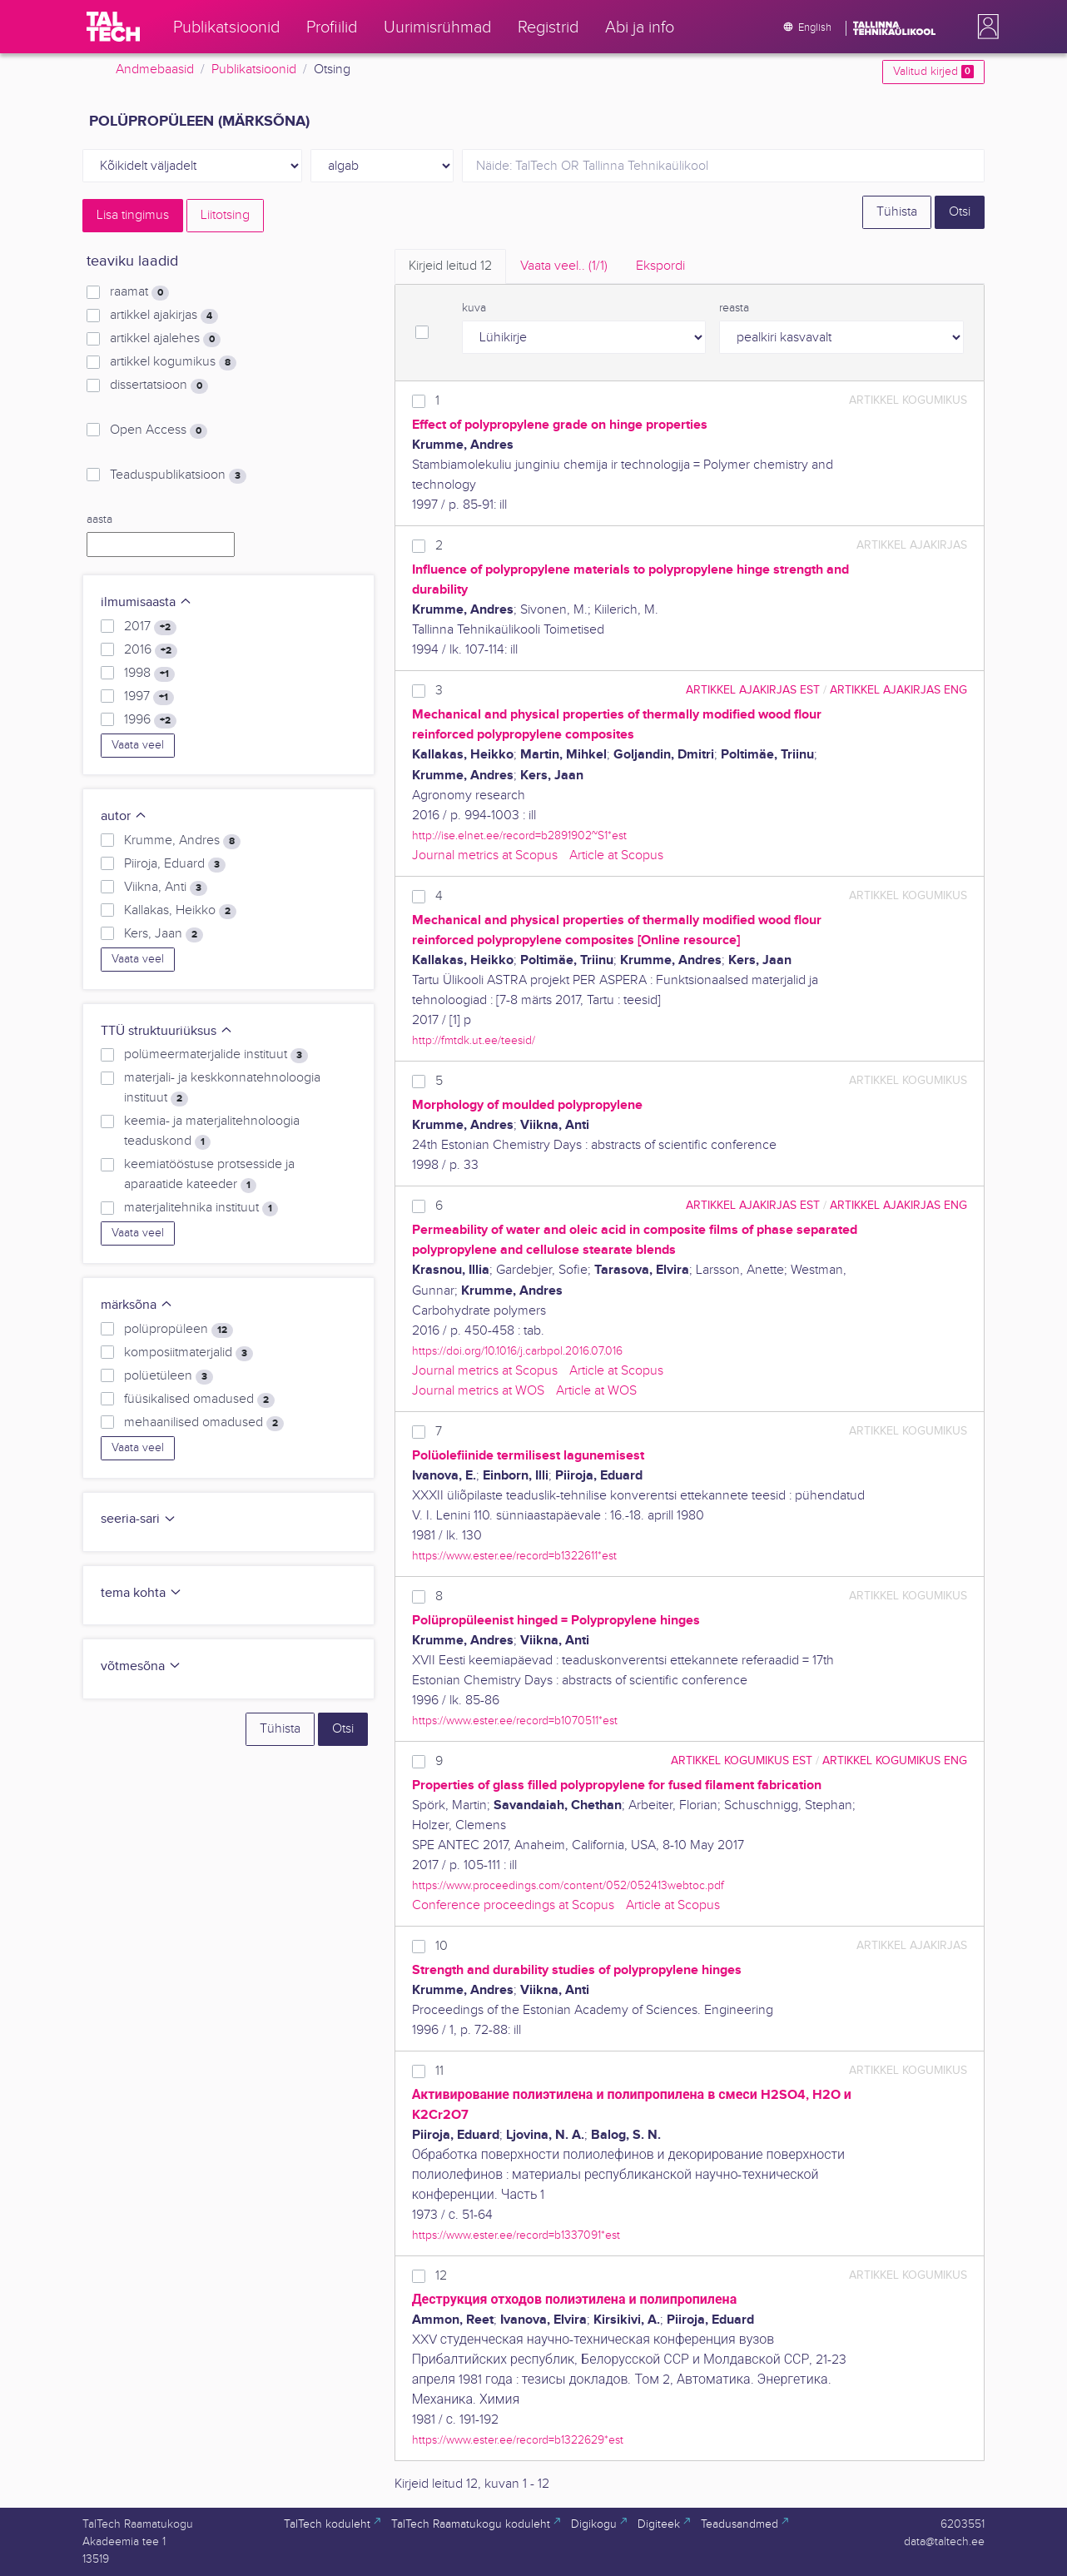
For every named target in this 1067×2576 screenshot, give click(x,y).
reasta (734, 308)
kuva (474, 308)
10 (441, 1946)
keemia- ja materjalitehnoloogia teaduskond (212, 1131)
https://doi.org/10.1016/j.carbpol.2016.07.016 (517, 1351)
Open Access (158, 430)
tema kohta (141, 1593)
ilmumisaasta (146, 602)
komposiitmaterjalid (188, 1353)
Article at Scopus (616, 855)
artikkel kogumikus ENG (894, 1760)
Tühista (896, 212)
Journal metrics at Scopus (485, 855)
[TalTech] (113, 26)
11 (439, 2071)
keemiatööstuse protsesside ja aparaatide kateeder (209, 1174)
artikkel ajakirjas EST (753, 690)
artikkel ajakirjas (164, 315)
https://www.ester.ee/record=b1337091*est (516, 2235)
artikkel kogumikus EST (741, 1760)
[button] (984, 26)
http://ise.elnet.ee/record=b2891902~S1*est (519, 835)
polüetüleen (168, 1376)
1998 (149, 673)
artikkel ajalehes (165, 339)
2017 (150, 627)
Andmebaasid (155, 69)
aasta (99, 519)
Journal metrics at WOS (478, 1391)
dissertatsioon (159, 385)
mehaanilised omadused (204, 1423)
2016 (150, 650)
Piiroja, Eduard (175, 864)
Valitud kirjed (933, 71)
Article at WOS (596, 1391)
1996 (150, 720)
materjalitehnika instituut (201, 1208)
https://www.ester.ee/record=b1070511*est (515, 1720)
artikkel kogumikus (173, 362)
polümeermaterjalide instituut (216, 1055)
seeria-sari (138, 1519)
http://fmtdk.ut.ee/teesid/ (473, 1040)
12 (441, 2276)
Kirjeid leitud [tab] (450, 266)
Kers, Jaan (163, 934)
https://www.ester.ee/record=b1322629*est (517, 2440)
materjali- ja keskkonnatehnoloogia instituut (222, 1088)
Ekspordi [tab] (660, 266)
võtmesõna (141, 1666)
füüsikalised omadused (199, 1399)
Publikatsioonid (253, 69)
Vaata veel (138, 745)
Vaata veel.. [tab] (564, 266)
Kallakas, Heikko (180, 911)
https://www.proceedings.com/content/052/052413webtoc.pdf (568, 1885)
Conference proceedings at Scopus (513, 1905)
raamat (139, 292)
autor (124, 816)
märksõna (137, 1305)
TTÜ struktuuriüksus (167, 1031)
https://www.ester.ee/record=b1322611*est (514, 1556)
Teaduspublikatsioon (178, 475)
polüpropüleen (178, 1329)
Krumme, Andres (182, 841)
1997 (149, 697)
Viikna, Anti (165, 887)
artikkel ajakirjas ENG (898, 690)
